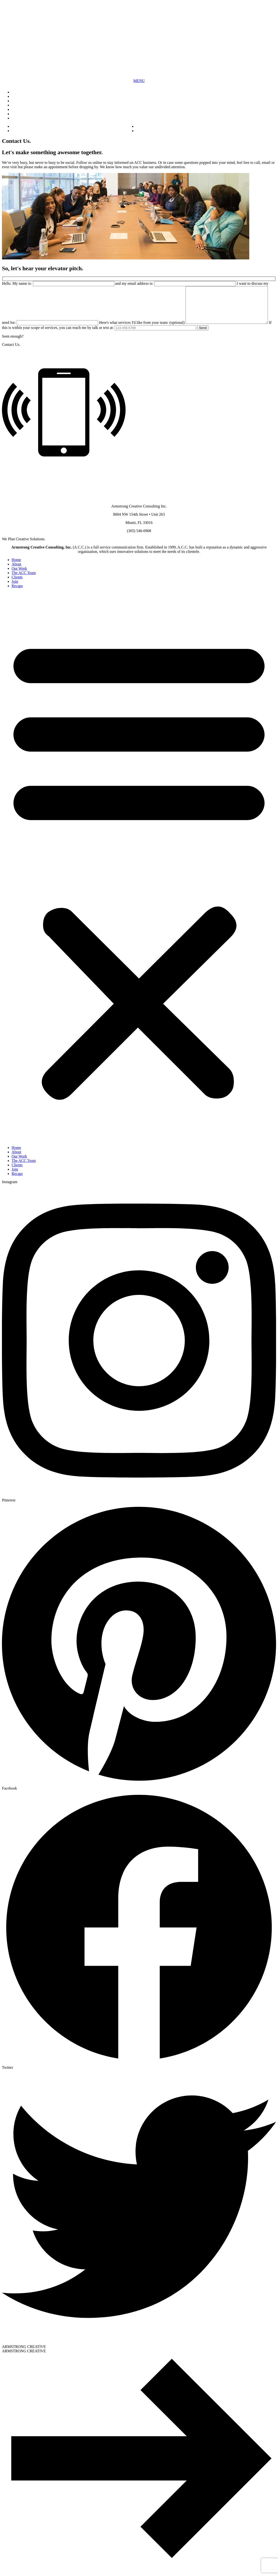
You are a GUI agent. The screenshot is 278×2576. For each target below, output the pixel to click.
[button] (139, 878)
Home (16, 571)
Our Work (19, 580)
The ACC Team (24, 585)
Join (15, 593)
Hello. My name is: (58, 283)
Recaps (17, 598)
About (16, 576)
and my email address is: (175, 283)
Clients (17, 589)
